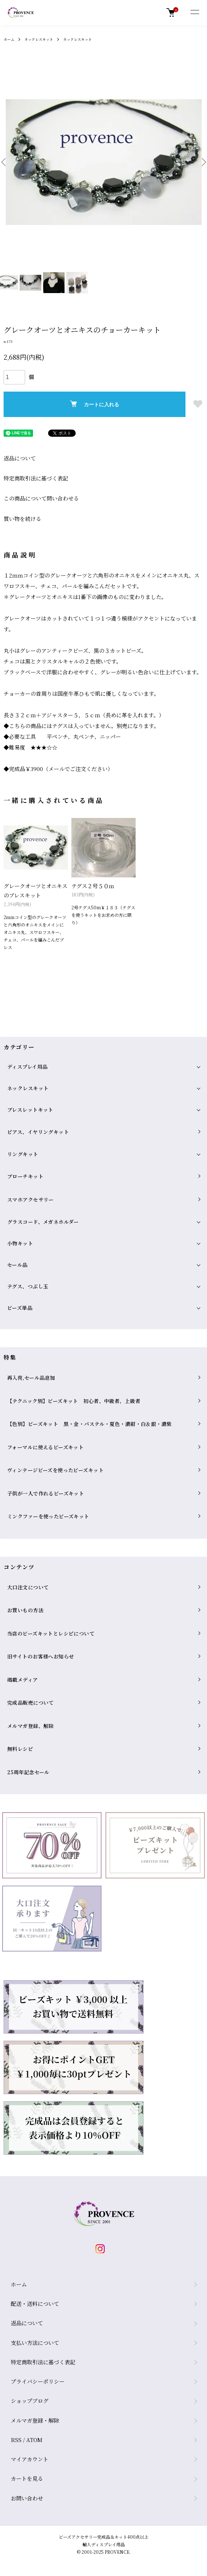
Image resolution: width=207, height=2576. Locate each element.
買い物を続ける (22, 518)
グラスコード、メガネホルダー (43, 1221)
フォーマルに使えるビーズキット (45, 1447)
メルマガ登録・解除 (35, 2420)
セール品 (17, 1264)
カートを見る (27, 2478)
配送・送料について (35, 2303)
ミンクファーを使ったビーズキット (48, 1516)
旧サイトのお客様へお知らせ (40, 1656)
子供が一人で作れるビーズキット (45, 1493)
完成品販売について (30, 1702)
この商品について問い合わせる (41, 498)
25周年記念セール (28, 1772)
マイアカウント (29, 2459)
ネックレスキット (38, 39)
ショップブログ (29, 2400)
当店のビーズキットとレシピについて (50, 1633)
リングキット (22, 1154)
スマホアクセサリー (30, 1199)
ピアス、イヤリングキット (38, 1131)
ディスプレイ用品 (27, 1066)
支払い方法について (35, 2342)
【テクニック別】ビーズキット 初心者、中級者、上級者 (73, 1400)
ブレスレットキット (30, 1109)
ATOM (34, 2439)
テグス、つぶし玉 (27, 1286)
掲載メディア (22, 1679)
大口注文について (27, 1587)
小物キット (20, 1243)
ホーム (9, 39)
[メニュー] (194, 12)
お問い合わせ (27, 2498)
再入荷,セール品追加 (31, 1377)
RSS (16, 2439)
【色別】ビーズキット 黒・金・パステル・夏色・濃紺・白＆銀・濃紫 (89, 1423)
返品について (20, 458)
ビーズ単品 (19, 1307)
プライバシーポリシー (38, 2381)
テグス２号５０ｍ (92, 886)
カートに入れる (94, 404)
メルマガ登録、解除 (30, 1725)
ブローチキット (25, 1176)
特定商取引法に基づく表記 (36, 478)
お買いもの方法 (25, 1610)
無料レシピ (20, 1748)
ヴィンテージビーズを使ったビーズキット (55, 1470)
